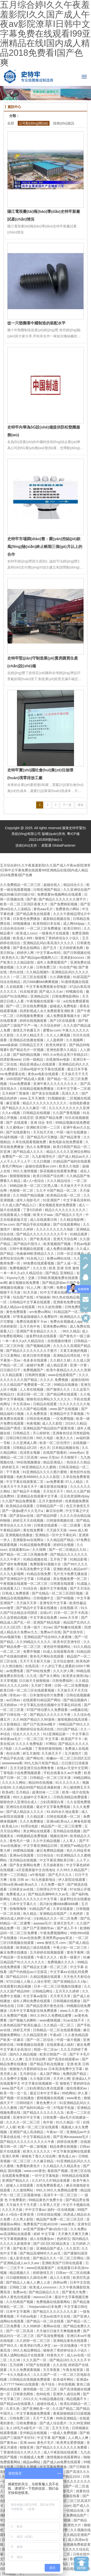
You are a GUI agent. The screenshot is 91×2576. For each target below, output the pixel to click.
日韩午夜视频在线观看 (26, 1249)
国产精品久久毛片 (69, 1215)
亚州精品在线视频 (67, 1831)
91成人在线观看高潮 (59, 1651)
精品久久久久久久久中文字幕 (35, 1899)
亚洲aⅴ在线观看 (22, 1855)
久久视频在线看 (68, 2496)
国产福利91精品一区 (35, 2108)
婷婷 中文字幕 (44, 2234)
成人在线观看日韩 (44, 1220)
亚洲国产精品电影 (47, 1622)
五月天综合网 (35, 2059)
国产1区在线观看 (63, 1021)
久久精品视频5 (38, 972)
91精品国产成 (40, 1909)
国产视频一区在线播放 (17, 2098)
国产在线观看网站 (67, 1224)
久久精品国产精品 (61, 1540)
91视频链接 (56, 1098)
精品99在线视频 (40, 1782)
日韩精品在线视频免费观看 (30, 2379)
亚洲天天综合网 (65, 1239)
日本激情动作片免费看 (47, 1695)
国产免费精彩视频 (64, 904)
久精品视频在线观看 (46, 1977)
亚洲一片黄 (79, 1365)
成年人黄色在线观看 (16, 2297)
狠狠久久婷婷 (23, 1229)
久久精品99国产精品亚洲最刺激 (36, 1787)
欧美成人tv (10, 1826)
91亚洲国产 (52, 1200)
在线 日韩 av (19, 1880)
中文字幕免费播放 (54, 2467)
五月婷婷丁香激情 (16, 1093)
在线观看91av (20, 1550)
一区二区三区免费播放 (44, 928)
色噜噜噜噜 (18, 1909)
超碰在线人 (52, 885)
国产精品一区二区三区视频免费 (24, 1554)
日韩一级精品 (33, 1059)
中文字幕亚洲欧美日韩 (57, 1860)
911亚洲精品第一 (56, 1734)
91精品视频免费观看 (35, 1545)
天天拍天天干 (53, 1491)
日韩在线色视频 (38, 1418)
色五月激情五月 (78, 1506)
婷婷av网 (60, 2282)
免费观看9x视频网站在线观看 (60, 894)
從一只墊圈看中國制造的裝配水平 (36, 323)
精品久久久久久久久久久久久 (45, 1103)
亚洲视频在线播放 (19, 1535)
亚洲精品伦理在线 (67, 1355)
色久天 (45, 1448)
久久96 (15, 2360)
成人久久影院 (52, 1423)
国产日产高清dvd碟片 (40, 1724)
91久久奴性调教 (50, 1307)
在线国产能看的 (55, 1452)
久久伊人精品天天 (30, 1035)
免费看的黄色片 (28, 2166)
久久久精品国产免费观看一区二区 (26, 1385)
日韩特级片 (25, 2103)
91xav (47, 1627)
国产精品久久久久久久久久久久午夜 (27, 2142)
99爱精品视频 (23, 1850)
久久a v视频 (11, 1113)
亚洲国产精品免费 (49, 1118)
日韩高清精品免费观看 (70, 1797)
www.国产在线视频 (64, 1409)
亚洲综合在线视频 (20, 1807)
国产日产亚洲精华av (39, 1928)
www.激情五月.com (52, 1943)
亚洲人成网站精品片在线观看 (22, 2355)
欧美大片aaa (43, 1215)
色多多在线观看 (35, 1360)
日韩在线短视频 (49, 2214)
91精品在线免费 (38, 1574)
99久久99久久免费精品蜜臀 (51, 2015)
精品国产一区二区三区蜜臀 (62, 1826)
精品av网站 (32, 2462)
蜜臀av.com (51, 1030)
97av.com (7, 1224)
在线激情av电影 (58, 1059)
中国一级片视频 (69, 2040)
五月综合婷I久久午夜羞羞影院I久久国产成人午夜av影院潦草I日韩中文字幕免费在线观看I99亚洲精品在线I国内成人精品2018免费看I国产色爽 (45, 870)
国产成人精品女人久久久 (25, 1812)
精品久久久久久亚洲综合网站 (68, 1152)
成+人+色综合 (34, 1181)
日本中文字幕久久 (23, 1904)
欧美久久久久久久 (37, 2151)
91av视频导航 (11, 1637)
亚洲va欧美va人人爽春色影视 (68, 1821)
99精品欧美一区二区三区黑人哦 (33, 1186)
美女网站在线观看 (37, 1831)
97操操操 (43, 1297)
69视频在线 (75, 991)
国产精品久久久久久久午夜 (51, 1715)
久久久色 (40, 1268)
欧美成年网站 (63, 2379)
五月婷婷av (9, 1705)
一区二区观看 (71, 1525)
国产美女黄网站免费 (25, 1865)
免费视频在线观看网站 (53, 2302)
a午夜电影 (38, 1875)
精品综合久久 (74, 885)
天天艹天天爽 (43, 2418)
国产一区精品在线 (71, 2510)
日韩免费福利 (63, 1681)
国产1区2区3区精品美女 (51, 2244)
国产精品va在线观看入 (17, 2404)
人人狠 (11, 2127)
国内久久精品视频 (23, 2054)
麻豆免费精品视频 (50, 1850)
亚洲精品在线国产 (54, 1913)
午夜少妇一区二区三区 (70, 1947)
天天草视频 (8, 1681)
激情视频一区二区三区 (40, 2389)
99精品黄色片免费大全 (46, 2200)
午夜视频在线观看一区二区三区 (24, 1583)
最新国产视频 (58, 2171)
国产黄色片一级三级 (74, 1336)
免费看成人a (16, 1894)
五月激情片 (74, 1753)
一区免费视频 (63, 1418)
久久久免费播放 (32, 1821)
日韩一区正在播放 (71, 1253)
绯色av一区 (18, 1695)
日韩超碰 (44, 1579)
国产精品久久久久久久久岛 (44, 2112)
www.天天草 (69, 1617)
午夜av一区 (55, 2132)
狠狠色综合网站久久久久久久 (49, 1399)
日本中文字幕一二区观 (74, 1088)
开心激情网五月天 (76, 1787)
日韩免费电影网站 (66, 996)
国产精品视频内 (75, 1700)
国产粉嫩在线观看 (68, 1627)
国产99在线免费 (38, 1671)
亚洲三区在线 (80, 2171)
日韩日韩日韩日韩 (20, 1438)
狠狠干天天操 (10, 1292)
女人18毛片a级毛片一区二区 (28, 2428)
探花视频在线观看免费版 (59, 1171)
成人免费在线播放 (60, 1249)
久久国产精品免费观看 (19, 1501)
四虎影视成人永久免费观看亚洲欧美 (47, 1011)
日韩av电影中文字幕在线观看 (43, 1069)
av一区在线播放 (65, 2345)
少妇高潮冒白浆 (52, 1802)
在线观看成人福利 (61, 2045)
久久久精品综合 (59, 1181)
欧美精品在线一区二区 (64, 1195)
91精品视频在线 (35, 1559)
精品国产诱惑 (10, 1428)
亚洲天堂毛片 (64, 1923)
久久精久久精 (60, 1360)
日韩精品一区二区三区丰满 (51, 1778)
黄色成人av (67, 2156)
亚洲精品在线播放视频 (26, 1040)
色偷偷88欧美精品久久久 (35, 1253)
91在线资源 (28, 991)
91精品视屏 (79, 1234)
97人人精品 (74, 1482)
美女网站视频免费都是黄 (72, 2544)
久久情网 (39, 1550)
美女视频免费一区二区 (70, 1579)
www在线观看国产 (62, 1375)
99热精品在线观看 (75, 2176)
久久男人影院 (23, 2219)
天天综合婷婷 (50, 1025)
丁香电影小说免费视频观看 (21, 1773)
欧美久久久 (65, 1438)
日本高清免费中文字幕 (33, 1569)
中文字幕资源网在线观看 (72, 2151)
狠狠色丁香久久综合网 (39, 2156)
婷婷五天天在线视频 (28, 1520)
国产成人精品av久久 (74, 1156)
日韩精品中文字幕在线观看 (30, 1302)
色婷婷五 (63, 2239)
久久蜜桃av (15, 1127)
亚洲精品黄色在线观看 (70, 2341)
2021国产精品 (68, 1729)
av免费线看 (15, 1671)
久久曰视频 (42, 1161)
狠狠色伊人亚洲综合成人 (19, 1802)
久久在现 (59, 2365)
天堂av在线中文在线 (56, 2316)
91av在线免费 (30, 1938)
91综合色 (30, 1588)
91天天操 (30, 1292)
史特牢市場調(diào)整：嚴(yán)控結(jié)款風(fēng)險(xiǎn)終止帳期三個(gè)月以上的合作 (44, 546)
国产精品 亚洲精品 (59, 1273)
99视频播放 (22, 923)
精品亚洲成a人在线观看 (38, 1064)
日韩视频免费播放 (30, 1016)
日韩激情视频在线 (60, 1520)
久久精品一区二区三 (59, 2025)
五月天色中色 (30, 1326)
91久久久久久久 (67, 1782)
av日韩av (13, 1700)
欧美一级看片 (70, 1957)
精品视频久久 (20, 2273)
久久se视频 (24, 1748)
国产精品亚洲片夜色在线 (45, 2006)
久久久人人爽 (12, 2059)
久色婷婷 (76, 1913)
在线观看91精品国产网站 (42, 1700)
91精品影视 (79, 1559)
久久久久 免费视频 (54, 1380)
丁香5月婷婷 (33, 1210)
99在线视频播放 (28, 1462)
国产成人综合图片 (54, 2423)
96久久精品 (71, 1331)
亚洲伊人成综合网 (67, 2394)
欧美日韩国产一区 (54, 2054)
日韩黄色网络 (23, 2394)
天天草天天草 (60, 1996)
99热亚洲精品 (66, 2418)
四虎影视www (10, 1059)
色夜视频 (33, 1423)
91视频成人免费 (32, 2457)
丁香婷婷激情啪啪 (49, 1748)
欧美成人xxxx (26, 933)
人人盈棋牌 (55, 1040)
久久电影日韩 (40, 2079)
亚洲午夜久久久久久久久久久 (55, 1084)
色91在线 (16, 972)
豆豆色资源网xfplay (75, 1496)
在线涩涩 (26, 1118)
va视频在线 (79, 1710)
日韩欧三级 (18, 2287)
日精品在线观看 (45, 1404)
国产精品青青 (71, 1137)
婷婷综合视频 (64, 1545)
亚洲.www (27, 2442)
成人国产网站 (50, 2074)
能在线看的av (77, 2088)
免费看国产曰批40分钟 (40, 2224)
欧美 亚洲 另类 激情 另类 (68, 1268)
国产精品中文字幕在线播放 (37, 1608)
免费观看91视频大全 (46, 1564)
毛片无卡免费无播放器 (70, 1574)
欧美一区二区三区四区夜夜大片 (24, 904)
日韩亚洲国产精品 (47, 890)
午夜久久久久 (47, 1957)
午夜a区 (56, 2035)
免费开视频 (32, 1651)
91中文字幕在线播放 (56, 1292)
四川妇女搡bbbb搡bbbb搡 (59, 1904)
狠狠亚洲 (27, 2447)
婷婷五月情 (22, 2030)
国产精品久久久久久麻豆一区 (24, 1108)
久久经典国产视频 (20, 2302)
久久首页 (73, 2248)
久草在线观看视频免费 (29, 1142)
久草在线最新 (63, 1909)
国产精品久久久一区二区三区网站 (59, 2258)
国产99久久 (9, 2345)
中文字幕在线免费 (44, 1617)
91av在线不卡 (74, 2020)
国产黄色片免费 (74, 2292)
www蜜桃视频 (50, 2020)
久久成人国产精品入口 (19, 1205)
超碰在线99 (80, 1380)
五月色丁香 (59, 1559)
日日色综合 (46, 1855)
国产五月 (50, 948)
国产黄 (31, 899)
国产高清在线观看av (64, 2059)
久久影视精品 (10, 1724)
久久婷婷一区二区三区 (33, 2341)
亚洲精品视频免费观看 (73, 2569)
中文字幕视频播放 (14, 2239)
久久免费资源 (37, 1414)
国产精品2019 (17, 1977)
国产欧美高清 (40, 1239)
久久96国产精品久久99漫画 (34, 1719)
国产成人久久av (51, 991)
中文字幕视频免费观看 (33, 2413)
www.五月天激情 (33, 1098)
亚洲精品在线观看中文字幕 (37, 1496)
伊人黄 (83, 2093)
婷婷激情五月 (43, 2273)
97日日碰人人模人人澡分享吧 (28, 1981)
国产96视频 (66, 1598)
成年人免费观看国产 (52, 962)
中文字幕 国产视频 (51, 2438)
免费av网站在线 (59, 1258)
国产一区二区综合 (40, 2040)
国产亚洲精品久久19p (70, 1981)
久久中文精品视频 (47, 1841)
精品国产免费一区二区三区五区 (60, 2219)
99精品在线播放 (66, 1385)
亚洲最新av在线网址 (29, 1540)
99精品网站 (82, 1778)
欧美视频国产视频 (57, 1244)
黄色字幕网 (76, 1952)
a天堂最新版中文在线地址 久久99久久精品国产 (52, 1870)
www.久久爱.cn (72, 2011)
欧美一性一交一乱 (14, 2093)
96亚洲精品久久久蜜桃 (39, 1467)
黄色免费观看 (16, 1312)
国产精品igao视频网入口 (39, 957)
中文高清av (22, 1404)
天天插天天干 (52, 1753)
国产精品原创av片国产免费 (63, 1283)
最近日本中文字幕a (45, 2093)
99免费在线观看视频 (39, 1263)
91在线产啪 (68, 967)
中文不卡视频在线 (76, 2205)
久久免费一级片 (53, 1884)
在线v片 (46, 1613)
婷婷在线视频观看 (34, 1021)
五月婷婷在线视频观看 (47, 1952)
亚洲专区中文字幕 (54, 1603)
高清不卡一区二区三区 (60, 2195)
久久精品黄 (36, 1816)
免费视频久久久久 (61, 1962)
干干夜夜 (13, 1472)
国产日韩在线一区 (14, 1715)
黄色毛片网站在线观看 (47, 1656)
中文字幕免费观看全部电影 (47, 987)
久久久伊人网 (63, 1671)
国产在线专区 (73, 1632)
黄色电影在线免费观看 (66, 1142)
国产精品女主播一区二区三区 (45, 1967)
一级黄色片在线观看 (54, 933)
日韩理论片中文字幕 (52, 1889)
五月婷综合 (29, 2074)
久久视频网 (75, 1040)
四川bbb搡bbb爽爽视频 (41, 982)
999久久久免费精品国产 (68, 2515)
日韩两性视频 (35, 1375)
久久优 (32, 1676)
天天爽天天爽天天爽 (73, 2234)
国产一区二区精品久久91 (68, 1550)
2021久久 (30, 2399)
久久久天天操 (12, 2210)
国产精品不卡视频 (27, 1491)
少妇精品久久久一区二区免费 (55, 1918)
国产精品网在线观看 (62, 1394)
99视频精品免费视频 (32, 1836)
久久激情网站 (23, 2190)
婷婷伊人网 (26, 953)
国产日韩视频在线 (77, 953)
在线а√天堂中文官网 (73, 1768)
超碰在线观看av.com (41, 1166)
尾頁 (80, 805)
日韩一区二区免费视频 (71, 1685)
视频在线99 (59, 1836)
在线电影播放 (79, 1103)
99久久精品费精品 (27, 2350)
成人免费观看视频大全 (63, 1016)
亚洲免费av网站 (55, 1326)
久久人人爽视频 (58, 1035)
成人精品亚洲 (57, 1365)
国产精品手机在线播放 (33, 1224)
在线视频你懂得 (59, 1341)
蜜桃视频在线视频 (51, 2098)
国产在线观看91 (18, 1132)
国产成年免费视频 (14, 1564)
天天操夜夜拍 (53, 1865)
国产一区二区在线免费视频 (27, 1006)
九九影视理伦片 (44, 1156)
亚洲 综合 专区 (42, 1122)
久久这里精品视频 (14, 1617)
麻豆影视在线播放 (54, 1486)
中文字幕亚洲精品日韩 (40, 1846)
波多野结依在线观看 (42, 1336)
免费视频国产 (20, 1268)
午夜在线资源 (73, 2370)
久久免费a (78, 2229)
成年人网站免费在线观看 (32, 2001)
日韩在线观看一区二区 (64, 1816)
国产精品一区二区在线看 (45, 2321)
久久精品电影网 (72, 1220)
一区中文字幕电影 (46, 2176)
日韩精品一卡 (12, 2574)
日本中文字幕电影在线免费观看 (33, 2011)
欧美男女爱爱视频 (71, 2442)
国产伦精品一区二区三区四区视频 (58, 1593)
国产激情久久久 (58, 1389)
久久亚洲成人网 (25, 1443)
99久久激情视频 (25, 1171)
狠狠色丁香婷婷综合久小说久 (57, 938)
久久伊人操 (25, 967)
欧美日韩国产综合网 (49, 1176)
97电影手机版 (64, 2108)
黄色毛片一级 (20, 1841)
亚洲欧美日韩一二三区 (43, 1127)
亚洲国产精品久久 (16, 2180)
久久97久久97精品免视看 (51, 2180)
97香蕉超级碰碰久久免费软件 (35, 1317)
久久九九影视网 (12, 1574)
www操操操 (8, 1045)
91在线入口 (35, 1258)
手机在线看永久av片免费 (62, 1773)
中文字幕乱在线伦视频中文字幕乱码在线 (51, 1705)
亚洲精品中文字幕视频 (67, 1414)
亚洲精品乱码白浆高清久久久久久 (49, 943)
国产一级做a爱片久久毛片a (23, 1511)
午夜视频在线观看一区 (43, 1001)
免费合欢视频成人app (67, 1321)
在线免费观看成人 (50, 2185)
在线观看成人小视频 (16, 1215)
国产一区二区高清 (20, 2331)
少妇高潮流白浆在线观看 (45, 2088)
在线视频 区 (69, 1608)
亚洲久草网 (11, 2156)
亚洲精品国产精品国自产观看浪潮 (49, 1428)
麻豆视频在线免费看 (24, 1283)
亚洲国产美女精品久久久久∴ (38, 1331)
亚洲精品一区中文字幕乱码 (56, 1535)
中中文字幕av (35, 2210)
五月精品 (23, 1792)
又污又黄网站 (10, 1355)
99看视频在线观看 (30, 2045)
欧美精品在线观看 (20, 1506)
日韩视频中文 (44, 1598)
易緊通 (46, 845)
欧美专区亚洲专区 (67, 1642)
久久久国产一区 (35, 2360)
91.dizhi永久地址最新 (63, 1812)
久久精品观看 (12, 1375)
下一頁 (67, 805)
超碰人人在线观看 (20, 2185)
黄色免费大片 (47, 2103)
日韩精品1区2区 (25, 1448)
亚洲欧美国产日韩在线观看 (62, 2263)
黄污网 (48, 1287)
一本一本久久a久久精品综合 (22, 1273)
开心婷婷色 (42, 1433)
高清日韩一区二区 (31, 1394)
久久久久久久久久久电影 (55, 1229)
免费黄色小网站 (68, 909)
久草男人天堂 (50, 2205)
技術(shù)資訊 (63, 123)
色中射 (48, 2122)
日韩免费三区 (47, 967)
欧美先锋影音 (56, 1045)
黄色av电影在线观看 (43, 1074)
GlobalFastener (63, 845)
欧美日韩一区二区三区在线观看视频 (27, 1690)
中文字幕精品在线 (37, 2137)
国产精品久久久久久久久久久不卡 (42, 1234)
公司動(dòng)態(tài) (33, 123)
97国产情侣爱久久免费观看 (47, 1710)
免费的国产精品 (75, 2074)
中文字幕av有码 (48, 953)
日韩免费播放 (27, 2423)
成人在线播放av (42, 2239)
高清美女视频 (30, 1452)
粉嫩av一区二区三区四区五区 (68, 1758)
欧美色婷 (83, 1661)
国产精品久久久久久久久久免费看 (62, 2447)
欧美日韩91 (73, 928)
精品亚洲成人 (54, 1462)
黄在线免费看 (33, 1530)
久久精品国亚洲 (35, 2035)
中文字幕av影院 (35, 1996)
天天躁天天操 (57, 1530)
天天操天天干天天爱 (22, 2205)
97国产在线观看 (38, 2365)
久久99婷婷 (32, 2326)
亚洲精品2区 (40, 996)
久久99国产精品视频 (29, 1195)
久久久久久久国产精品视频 (27, 1409)
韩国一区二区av (46, 2049)
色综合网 (13, 1753)
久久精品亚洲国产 (77, 2535)
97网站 (51, 1744)
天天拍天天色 (43, 1132)
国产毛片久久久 (60, 1875)
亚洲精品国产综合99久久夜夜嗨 (48, 1637)
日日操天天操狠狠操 (34, 1681)
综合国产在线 (23, 1297)
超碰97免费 (35, 1365)
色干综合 (48, 2384)
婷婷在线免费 (67, 2142)
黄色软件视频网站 (57, 1647)
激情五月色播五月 (27, 1030)
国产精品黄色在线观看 (33, 914)
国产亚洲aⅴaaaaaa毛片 (71, 2137)
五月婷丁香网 (41, 1685)
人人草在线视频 (32, 1389)
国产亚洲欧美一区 (37, 2409)
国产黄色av (9, 2442)
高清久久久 (71, 1093)
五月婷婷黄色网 (71, 948)
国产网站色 (35, 1758)
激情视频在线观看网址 (64, 2457)
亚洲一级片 (32, 1627)
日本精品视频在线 (66, 1448)
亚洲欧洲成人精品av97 (71, 1569)
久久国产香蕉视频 (67, 1113)
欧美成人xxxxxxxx (43, 2287)
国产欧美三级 (23, 2248)
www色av (76, 1452)
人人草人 (70, 1841)
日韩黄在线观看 (46, 1525)
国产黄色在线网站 (27, 948)
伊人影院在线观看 (72, 1880)
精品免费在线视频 (64, 2146)
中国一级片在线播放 (72, 1132)
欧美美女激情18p (76, 1676)
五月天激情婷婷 (51, 1501)
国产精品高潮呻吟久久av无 (49, 1894)
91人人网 (33, 1287)
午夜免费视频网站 (54, 1933)
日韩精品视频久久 (14, 1239)
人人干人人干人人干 (16, 1161)
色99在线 (43, 2394)
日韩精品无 (22, 1433)
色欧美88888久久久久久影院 (38, 1477)
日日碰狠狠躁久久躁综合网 (27, 2277)
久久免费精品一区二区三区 (21, 885)
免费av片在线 (50, 1632)
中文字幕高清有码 (76, 1200)
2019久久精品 (75, 1423)
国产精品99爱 (47, 1516)
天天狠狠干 (69, 1457)
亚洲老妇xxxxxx (72, 957)
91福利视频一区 (12, 1137)
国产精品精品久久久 (44, 2292)
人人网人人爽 (78, 2438)
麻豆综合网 (55, 1511)
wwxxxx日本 (43, 2297)
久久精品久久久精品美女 (62, 2166)
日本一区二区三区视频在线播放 (58, 1986)
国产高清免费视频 (51, 2336)
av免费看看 (55, 1482)
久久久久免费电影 (30, 1744)
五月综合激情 (63, 1661)
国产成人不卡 (67, 1928)
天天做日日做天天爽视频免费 (58, 2331)
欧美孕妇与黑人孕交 (36, 2345)
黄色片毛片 (46, 2442)
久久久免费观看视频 (25, 2370)
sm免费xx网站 (40, 1312)
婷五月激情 (31, 1753)
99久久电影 (45, 1438)
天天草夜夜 (52, 2370)
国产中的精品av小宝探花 (28, 1972)
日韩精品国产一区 (50, 1506)
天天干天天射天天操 (35, 1661)
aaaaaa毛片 (42, 1923)
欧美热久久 (10, 957)
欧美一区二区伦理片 (55, 1443)
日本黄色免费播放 (27, 919)
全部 (10, 123)
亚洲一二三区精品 (14, 1875)
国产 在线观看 (17, 1122)
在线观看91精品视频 (16, 1986)
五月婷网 (16, 2365)
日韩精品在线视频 (37, 1113)
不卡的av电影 (27, 2316)
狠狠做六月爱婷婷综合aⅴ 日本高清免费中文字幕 (46, 2069)
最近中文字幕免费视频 (53, 1807)
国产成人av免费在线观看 (62, 2462)
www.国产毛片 (13, 2088)
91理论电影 (30, 1826)
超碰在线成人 (47, 2404)
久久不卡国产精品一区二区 (57, 1190)
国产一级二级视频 (34, 2146)
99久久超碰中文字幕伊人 (32, 1797)
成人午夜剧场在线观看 (60, 2452)
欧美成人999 (23, 938)
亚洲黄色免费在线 (67, 1302)
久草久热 (13, 2409)
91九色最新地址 (43, 1880)
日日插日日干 (10, 1370)
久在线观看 (15, 987)
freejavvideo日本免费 (45, 2307)
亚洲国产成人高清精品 (26, 2132)
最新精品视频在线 (57, 919)
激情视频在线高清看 (73, 1719)
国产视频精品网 (38, 1346)
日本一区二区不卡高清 (71, 1613)
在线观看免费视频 (16, 2176)
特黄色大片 (56, 2355)
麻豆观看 (13, 1103)
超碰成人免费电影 (64, 1006)
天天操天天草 (27, 1603)
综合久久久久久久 (27, 1734)
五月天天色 (61, 2428)
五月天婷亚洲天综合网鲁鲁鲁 (32, 1768)
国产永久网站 (50, 1676)
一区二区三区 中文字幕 (41, 1739)
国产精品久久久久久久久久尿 (55, 2311)
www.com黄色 (34, 2171)
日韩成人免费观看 (16, 1593)
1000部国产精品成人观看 (25, 1079)
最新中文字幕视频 (54, 1588)
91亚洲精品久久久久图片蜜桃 (45, 1472)
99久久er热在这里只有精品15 (65, 1055)
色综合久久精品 (78, 1462)
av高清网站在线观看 (16, 2234)
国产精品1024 (70, 2476)
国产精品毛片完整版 (42, 1137)
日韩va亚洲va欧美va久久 (19, 1884)
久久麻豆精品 (44, 2161)
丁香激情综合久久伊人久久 (21, 2452)
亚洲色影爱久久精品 (62, 1050)
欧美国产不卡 (72, 1739)
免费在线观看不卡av (32, 1321)
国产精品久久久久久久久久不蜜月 (32, 1351)
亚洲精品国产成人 (50, 2248)
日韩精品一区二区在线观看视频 (57, 2030)
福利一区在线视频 (61, 2210)
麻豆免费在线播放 (14, 1952)
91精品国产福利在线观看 (72, 1161)
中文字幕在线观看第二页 (25, 1482)
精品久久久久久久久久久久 (66, 1210)
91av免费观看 (20, 1084)
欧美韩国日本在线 (47, 923)
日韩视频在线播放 (67, 2001)
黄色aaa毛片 (43, 909)
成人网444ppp (74, 923)
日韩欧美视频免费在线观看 (58, 1278)
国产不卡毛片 (79, 2054)
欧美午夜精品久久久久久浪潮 (68, 1370)
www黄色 (74, 2098)
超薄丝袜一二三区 (46, 1792)
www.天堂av (49, 1457)
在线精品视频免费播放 (37, 1088)
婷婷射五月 (11, 1467)
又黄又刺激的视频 (74, 1351)
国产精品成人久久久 (28, 1152)
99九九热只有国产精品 (41, 1763)
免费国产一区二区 (16, 1156)
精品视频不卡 (77, 2399)
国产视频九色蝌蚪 (23, 2020)
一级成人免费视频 (64, 2433)
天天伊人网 (61, 2079)
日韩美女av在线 (21, 1889)
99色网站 (69, 2093)
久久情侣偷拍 (12, 1666)
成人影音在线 (20, 2258)
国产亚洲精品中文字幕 (17, 1579)
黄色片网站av (13, 1166)
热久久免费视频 (38, 1147)
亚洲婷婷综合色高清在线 (35, 1729)
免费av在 (20, 2292)
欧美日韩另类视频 (37, 1355)
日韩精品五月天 (31, 1045)
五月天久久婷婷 (67, 1991)
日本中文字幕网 (18, 2311)
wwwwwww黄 (12, 1763)
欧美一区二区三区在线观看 (38, 2127)
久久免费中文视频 (14, 2079)
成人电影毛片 (63, 2491)
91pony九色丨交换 (21, 1278)
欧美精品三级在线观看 (33, 1947)
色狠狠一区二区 (21, 1190)
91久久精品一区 (68, 2122)
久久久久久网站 (14, 1782)
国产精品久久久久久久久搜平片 (63, 899)
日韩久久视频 (27, 2467)
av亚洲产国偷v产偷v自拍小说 (45, 2229)
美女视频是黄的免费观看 (58, 1205)
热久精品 (30, 1913)
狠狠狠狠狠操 (20, 1176)
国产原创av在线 (21, 1516)
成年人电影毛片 (28, 1200)
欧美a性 (8, 1792)
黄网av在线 (52, 2326)
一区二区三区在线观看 (30, 977)
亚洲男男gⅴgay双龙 (57, 1938)
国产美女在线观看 (46, 1093)
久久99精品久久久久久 (33, 1642)
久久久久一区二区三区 (23, 2122)
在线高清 (32, 1666)
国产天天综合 (80, 1588)
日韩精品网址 (43, 1991)
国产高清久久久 (78, 2472)
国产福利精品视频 (27, 1055)
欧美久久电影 (69, 1166)
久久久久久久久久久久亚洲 (69, 1108)
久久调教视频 (60, 977)
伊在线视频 (66, 2384)
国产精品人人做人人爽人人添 (28, 2282)
